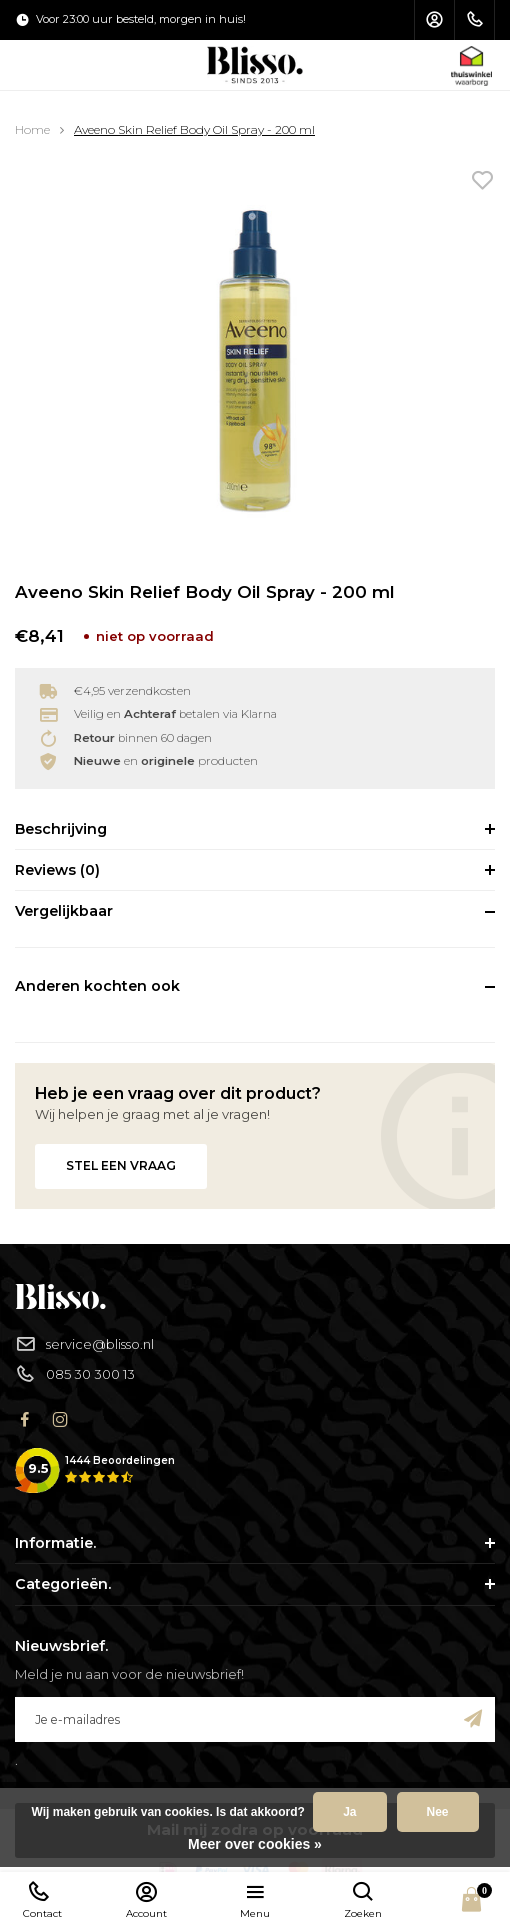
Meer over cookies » (255, 1844)
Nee (438, 1812)
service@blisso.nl (84, 1344)
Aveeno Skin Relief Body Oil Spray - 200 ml (194, 129)
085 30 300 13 (75, 1374)
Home (32, 129)
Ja (349, 1812)
